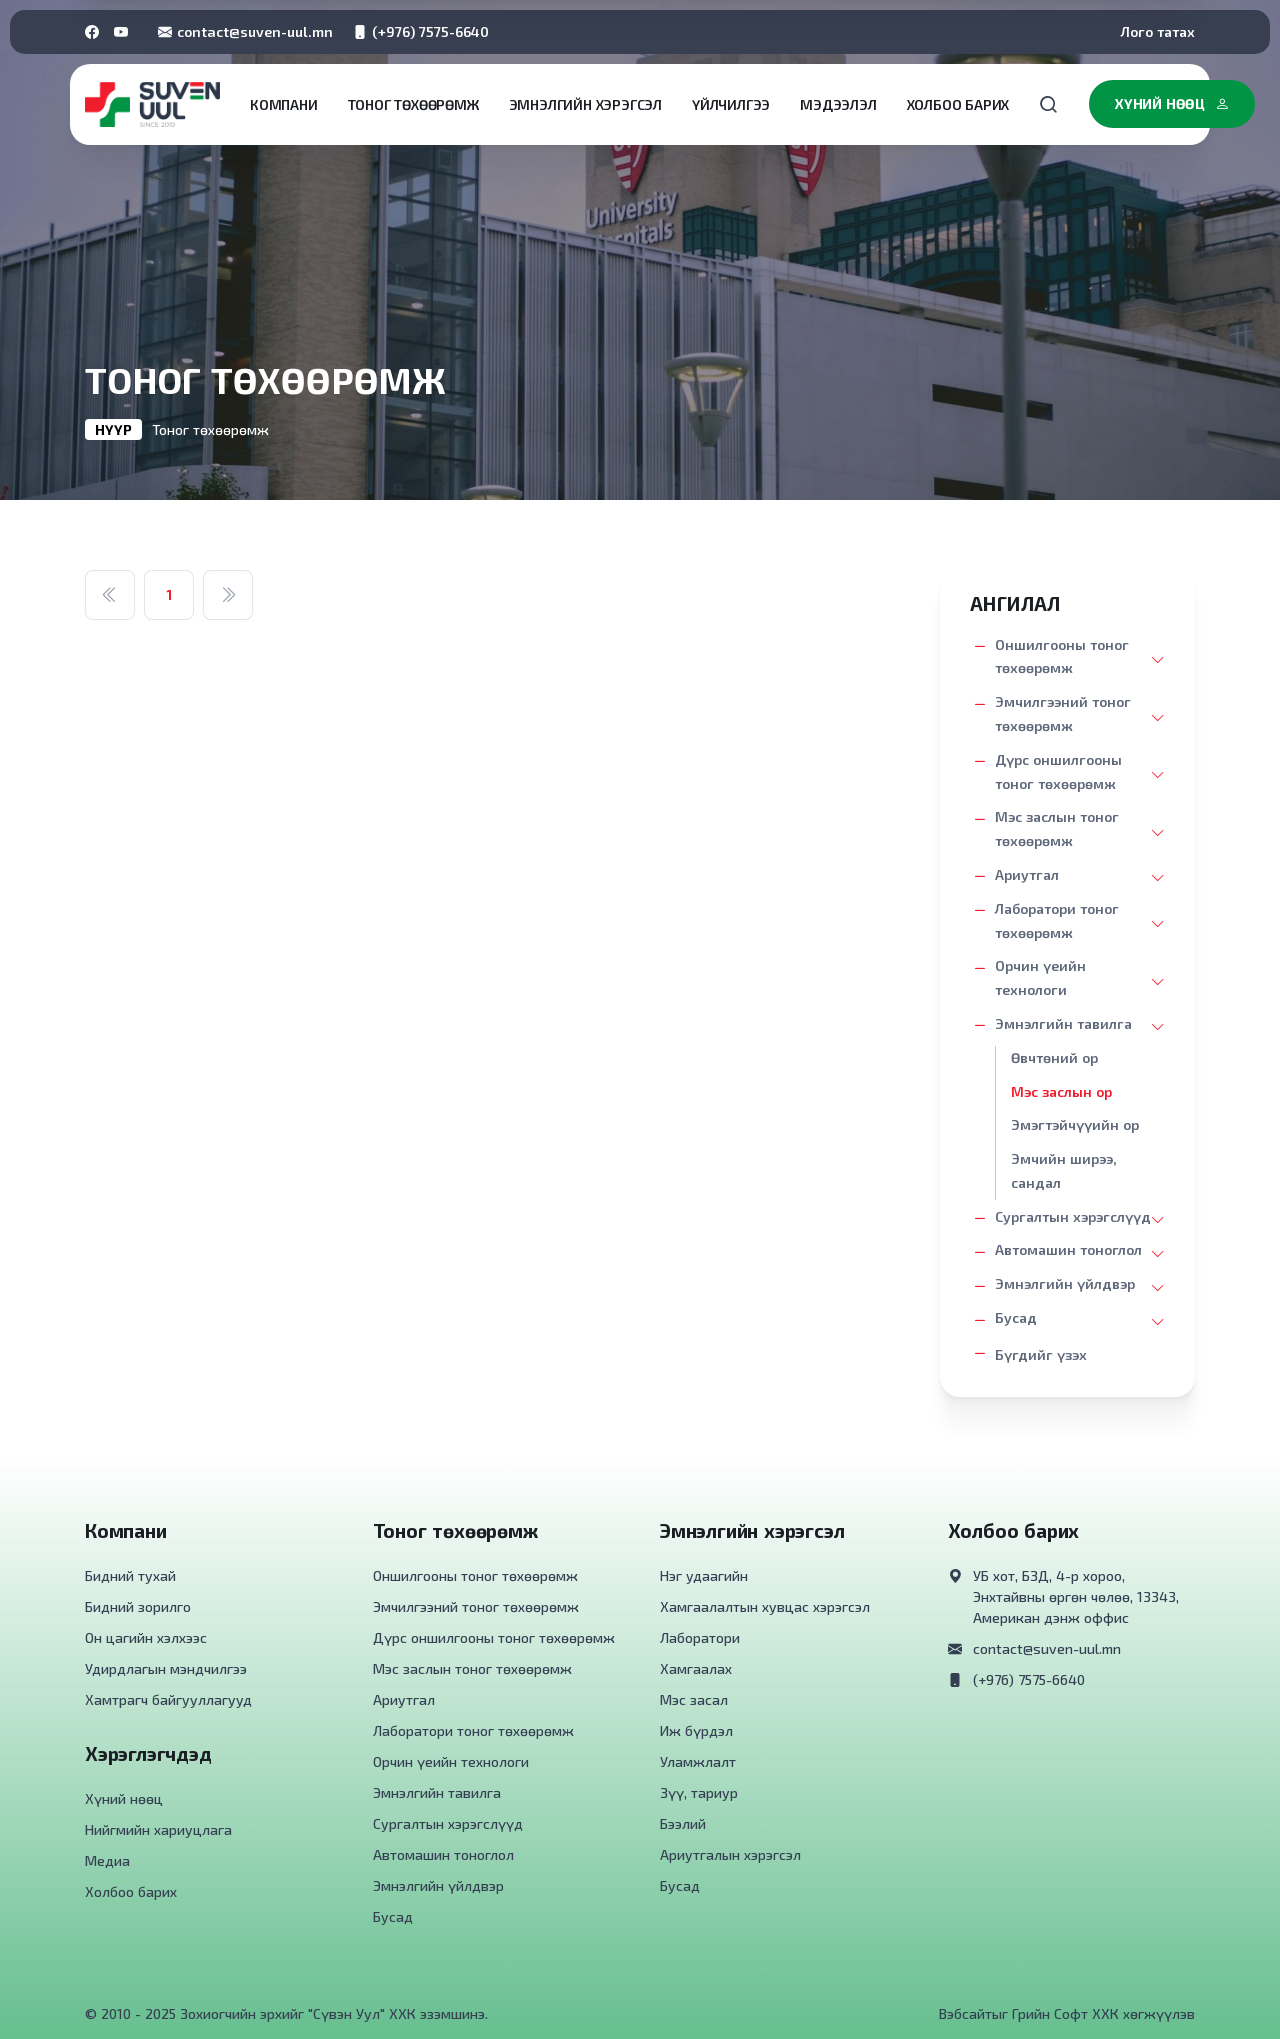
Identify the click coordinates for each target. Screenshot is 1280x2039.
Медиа (107, 1860)
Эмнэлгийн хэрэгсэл (585, 104)
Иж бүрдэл (696, 1730)
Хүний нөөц (1172, 104)
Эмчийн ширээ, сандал (1064, 1170)
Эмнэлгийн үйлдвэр (1065, 1283)
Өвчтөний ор (1054, 1057)
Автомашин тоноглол (1068, 1249)
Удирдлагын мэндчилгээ (166, 1668)
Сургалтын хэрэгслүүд (1073, 1216)
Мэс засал (694, 1699)
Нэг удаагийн (704, 1575)
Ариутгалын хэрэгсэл (730, 1854)
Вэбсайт (965, 2013)
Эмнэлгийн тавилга (1063, 1023)
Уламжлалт (698, 1761)
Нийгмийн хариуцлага (158, 1829)
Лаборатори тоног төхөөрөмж (1057, 920)
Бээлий (683, 1823)
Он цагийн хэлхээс (146, 1637)
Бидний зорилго (138, 1606)
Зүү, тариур (699, 1792)
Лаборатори (700, 1637)
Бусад (1016, 1317)
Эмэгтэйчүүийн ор (1075, 1124)
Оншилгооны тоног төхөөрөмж (1062, 656)
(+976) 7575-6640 (421, 31)
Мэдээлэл (838, 104)
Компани (284, 104)
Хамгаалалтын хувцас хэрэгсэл (765, 1606)
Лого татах (1158, 31)
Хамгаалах (696, 1668)
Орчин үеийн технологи (1040, 977)
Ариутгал (1027, 874)
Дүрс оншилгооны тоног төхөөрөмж (1058, 771)
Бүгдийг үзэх (1041, 1354)
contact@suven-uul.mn (245, 31)
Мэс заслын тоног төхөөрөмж (1057, 828)
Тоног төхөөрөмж (413, 104)
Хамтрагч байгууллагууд (168, 1699)
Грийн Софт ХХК (1065, 2013)
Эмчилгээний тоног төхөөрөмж (1063, 713)
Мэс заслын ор (1061, 1091)
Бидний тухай (130, 1575)
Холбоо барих (958, 104)
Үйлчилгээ (731, 104)
